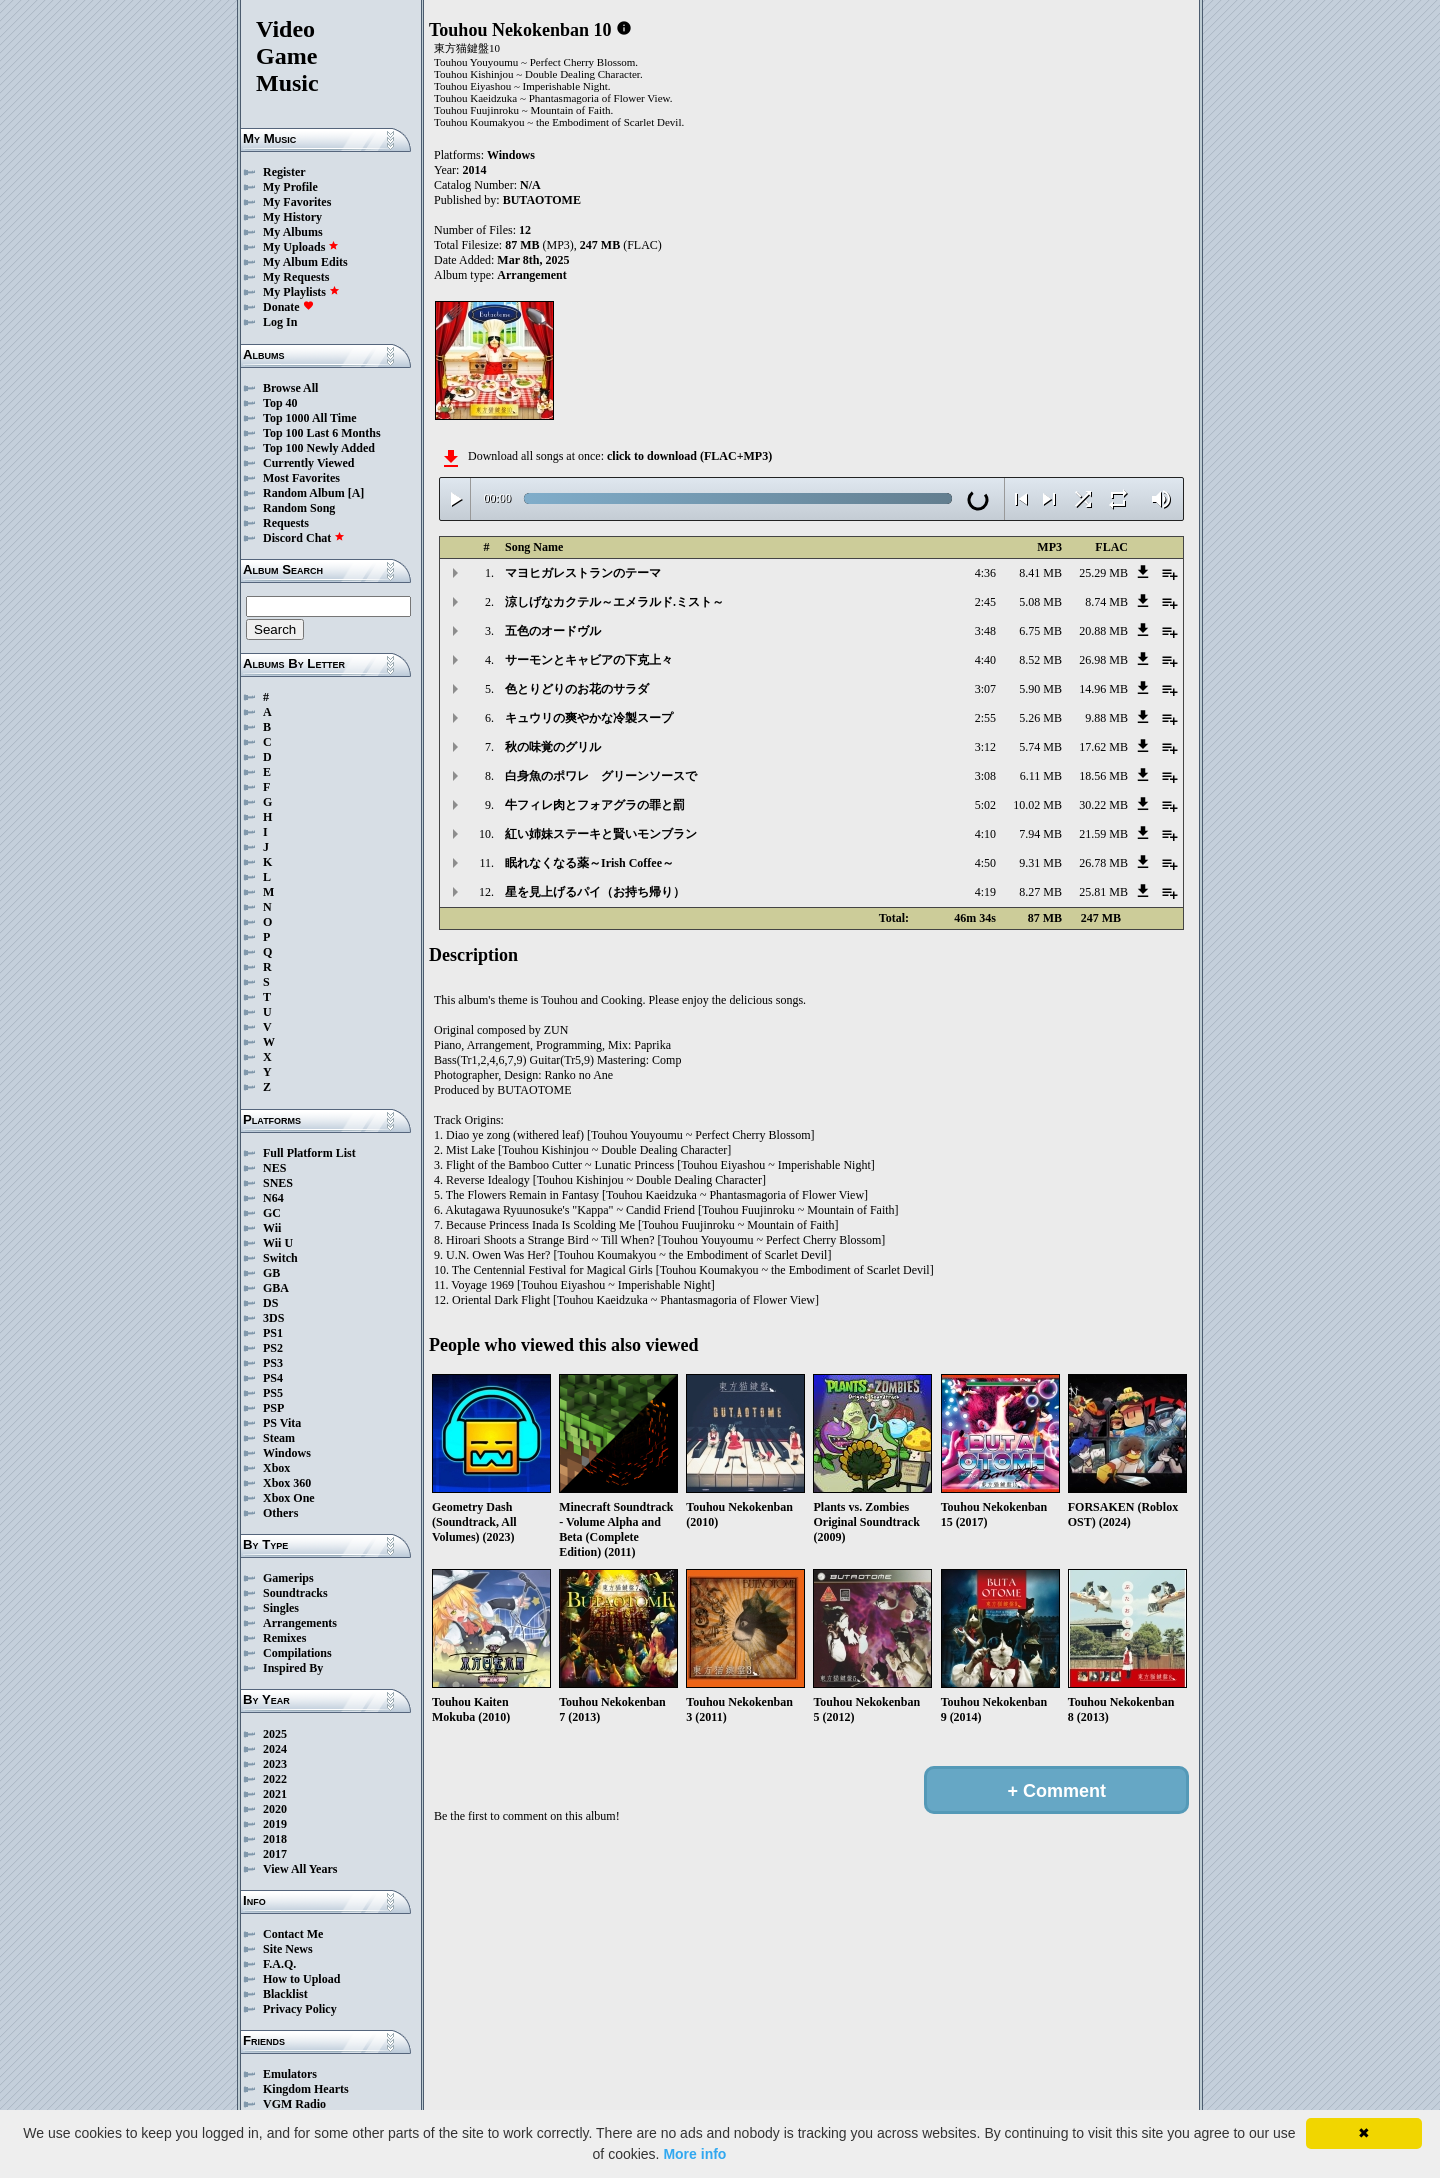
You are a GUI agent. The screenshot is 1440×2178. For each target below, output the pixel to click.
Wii (272, 1228)
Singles (281, 1608)
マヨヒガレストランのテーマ (583, 573)
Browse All (290, 388)
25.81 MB (1103, 892)
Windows (287, 1453)
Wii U (278, 1243)
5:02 (985, 805)
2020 (275, 1809)
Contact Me (293, 1934)
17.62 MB (1103, 747)
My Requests (296, 277)
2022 (275, 1779)
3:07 (985, 689)
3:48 (985, 631)
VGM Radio (294, 2104)
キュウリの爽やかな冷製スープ (589, 718)
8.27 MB (1040, 892)
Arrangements (300, 1623)
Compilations (297, 1653)
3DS (273, 1318)
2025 (275, 1734)
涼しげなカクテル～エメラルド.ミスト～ (614, 602)
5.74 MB (1040, 747)
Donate (288, 307)
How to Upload (301, 1979)
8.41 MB (1040, 573)
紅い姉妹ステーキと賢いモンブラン (601, 834)
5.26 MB (1040, 718)
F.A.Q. (279, 1964)
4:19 (985, 892)
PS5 (273, 1393)
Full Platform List (309, 1153)
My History (292, 217)
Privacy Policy (300, 2009)
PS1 (273, 1333)
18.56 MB (1103, 776)
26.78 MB (1103, 863)
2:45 (985, 602)
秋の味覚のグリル (553, 747)
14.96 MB (1103, 689)
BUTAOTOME (542, 200)
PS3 (273, 1363)
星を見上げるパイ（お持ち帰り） (595, 892)
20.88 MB (1103, 631)
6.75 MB (1040, 631)
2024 (275, 1749)
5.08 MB (1040, 602)
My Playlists (301, 292)
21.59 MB (1103, 834)
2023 (275, 1764)
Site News (288, 1949)
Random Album (304, 493)
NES (274, 1168)
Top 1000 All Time (309, 418)
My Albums (293, 232)
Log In (280, 322)
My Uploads (301, 247)
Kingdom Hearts (306, 2089)
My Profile (290, 187)
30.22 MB (1103, 805)
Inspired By (293, 1668)
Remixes (284, 1638)
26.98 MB (1103, 660)
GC (272, 1213)
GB (271, 1273)
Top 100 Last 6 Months (322, 433)
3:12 (985, 747)
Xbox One (289, 1498)
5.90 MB (1040, 689)
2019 (275, 1824)
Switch (280, 1258)
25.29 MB (1103, 573)
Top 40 (280, 403)
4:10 (985, 834)
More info (694, 2154)
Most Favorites (301, 478)
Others (280, 1513)
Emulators (290, 2074)
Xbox (276, 1468)
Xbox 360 (287, 1483)
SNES (278, 1183)
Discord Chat (304, 538)
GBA (276, 1288)
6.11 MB (1041, 776)
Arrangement (531, 275)
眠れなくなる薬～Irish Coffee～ (589, 863)
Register (284, 172)
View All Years (300, 1869)
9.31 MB (1040, 863)
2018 (275, 1839)
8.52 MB (1040, 660)
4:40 (985, 660)
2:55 (985, 718)
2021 (275, 1794)
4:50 (985, 863)
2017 (275, 1854)
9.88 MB (1106, 718)
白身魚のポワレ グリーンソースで (601, 776)
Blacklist (285, 1994)
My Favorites (297, 202)
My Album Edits (305, 262)
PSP (273, 1408)
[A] (356, 493)
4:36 (985, 573)
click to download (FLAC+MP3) (689, 456)
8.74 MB (1106, 602)
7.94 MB (1040, 834)
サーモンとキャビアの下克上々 (589, 660)
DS (270, 1303)
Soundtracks (295, 1593)
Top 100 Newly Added (319, 448)
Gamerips (288, 1578)
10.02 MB (1037, 805)
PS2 (273, 1348)
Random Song (299, 508)
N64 (273, 1198)
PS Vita (282, 1423)
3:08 (985, 776)
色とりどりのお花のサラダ (577, 689)
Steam (279, 1438)
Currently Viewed (308, 463)
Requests (286, 523)
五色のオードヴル (553, 631)
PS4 (273, 1378)
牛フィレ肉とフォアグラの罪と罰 (595, 805)
